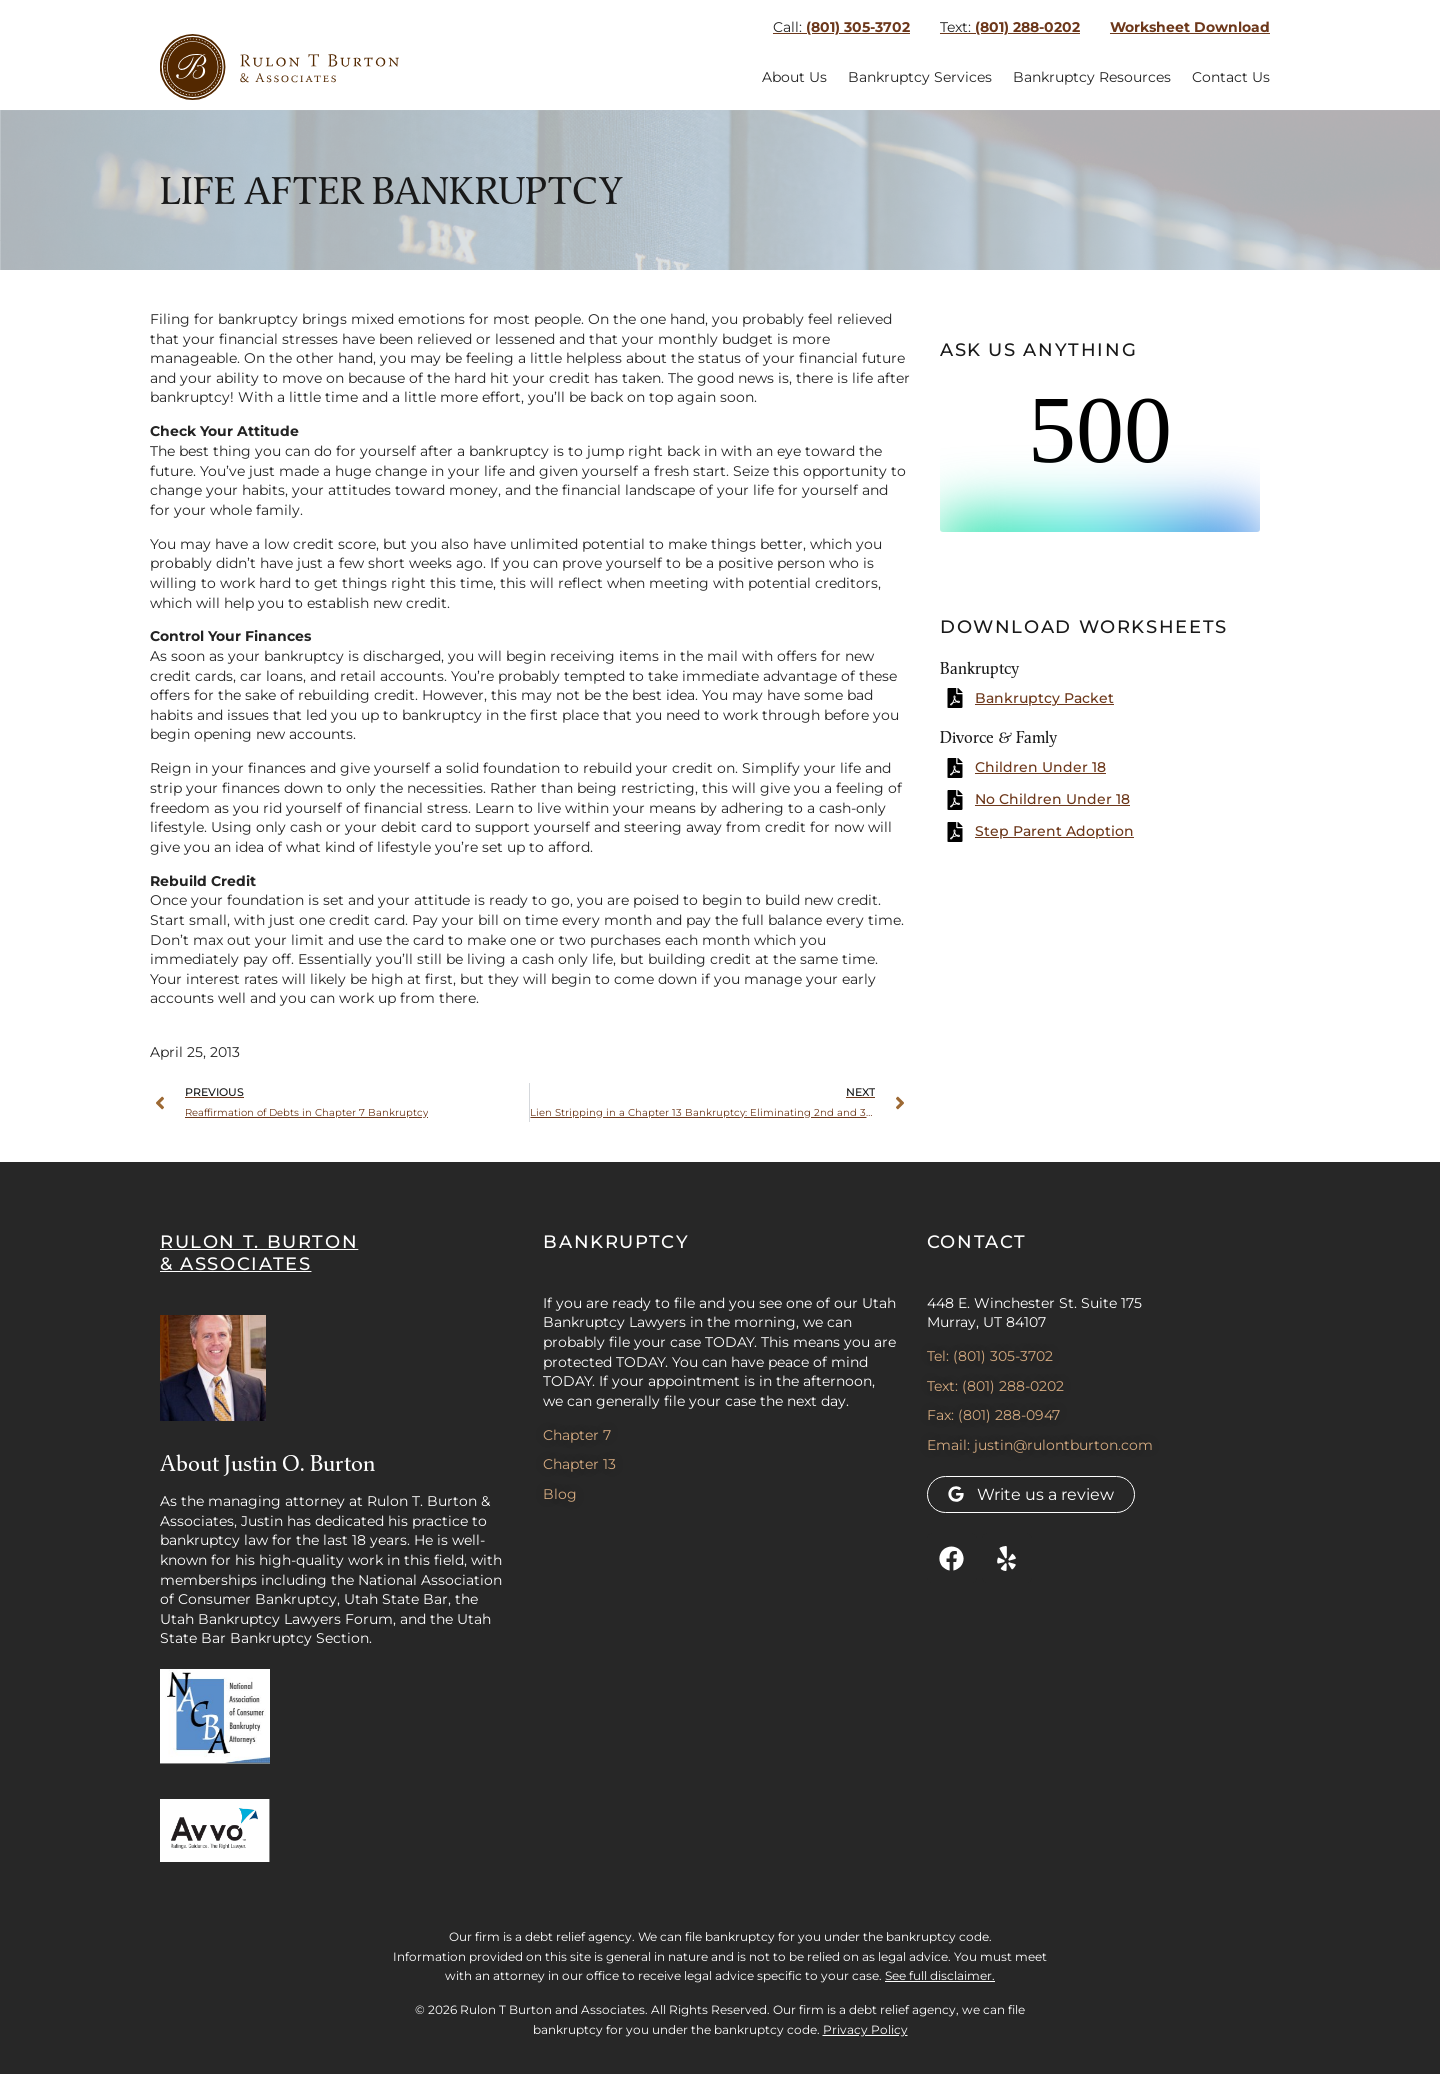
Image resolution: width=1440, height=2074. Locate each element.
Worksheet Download (1190, 27)
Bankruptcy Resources (1092, 77)
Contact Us (1231, 77)
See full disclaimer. (940, 1975)
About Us (794, 77)
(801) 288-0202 (1010, 27)
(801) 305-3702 (841, 27)
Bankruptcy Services (920, 77)
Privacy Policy (865, 2029)
